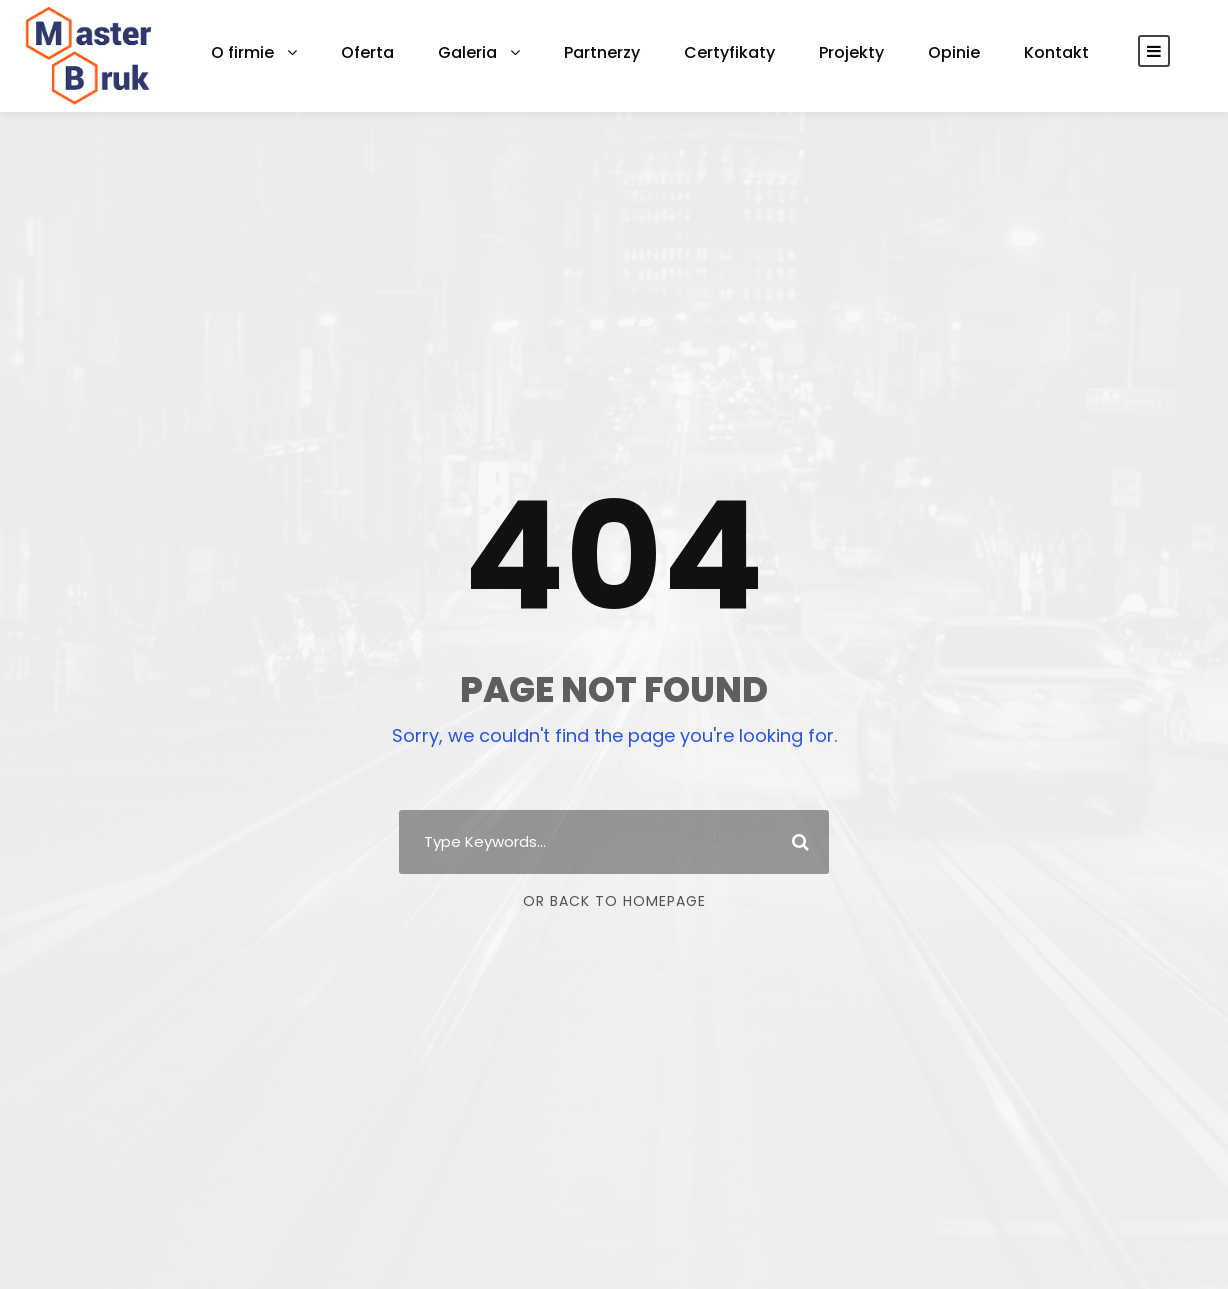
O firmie (239, 52)
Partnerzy (575, 52)
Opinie (898, 52)
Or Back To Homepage (614, 901)
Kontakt (992, 52)
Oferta (356, 52)
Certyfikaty (692, 52)
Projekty (802, 52)
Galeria (448, 52)
